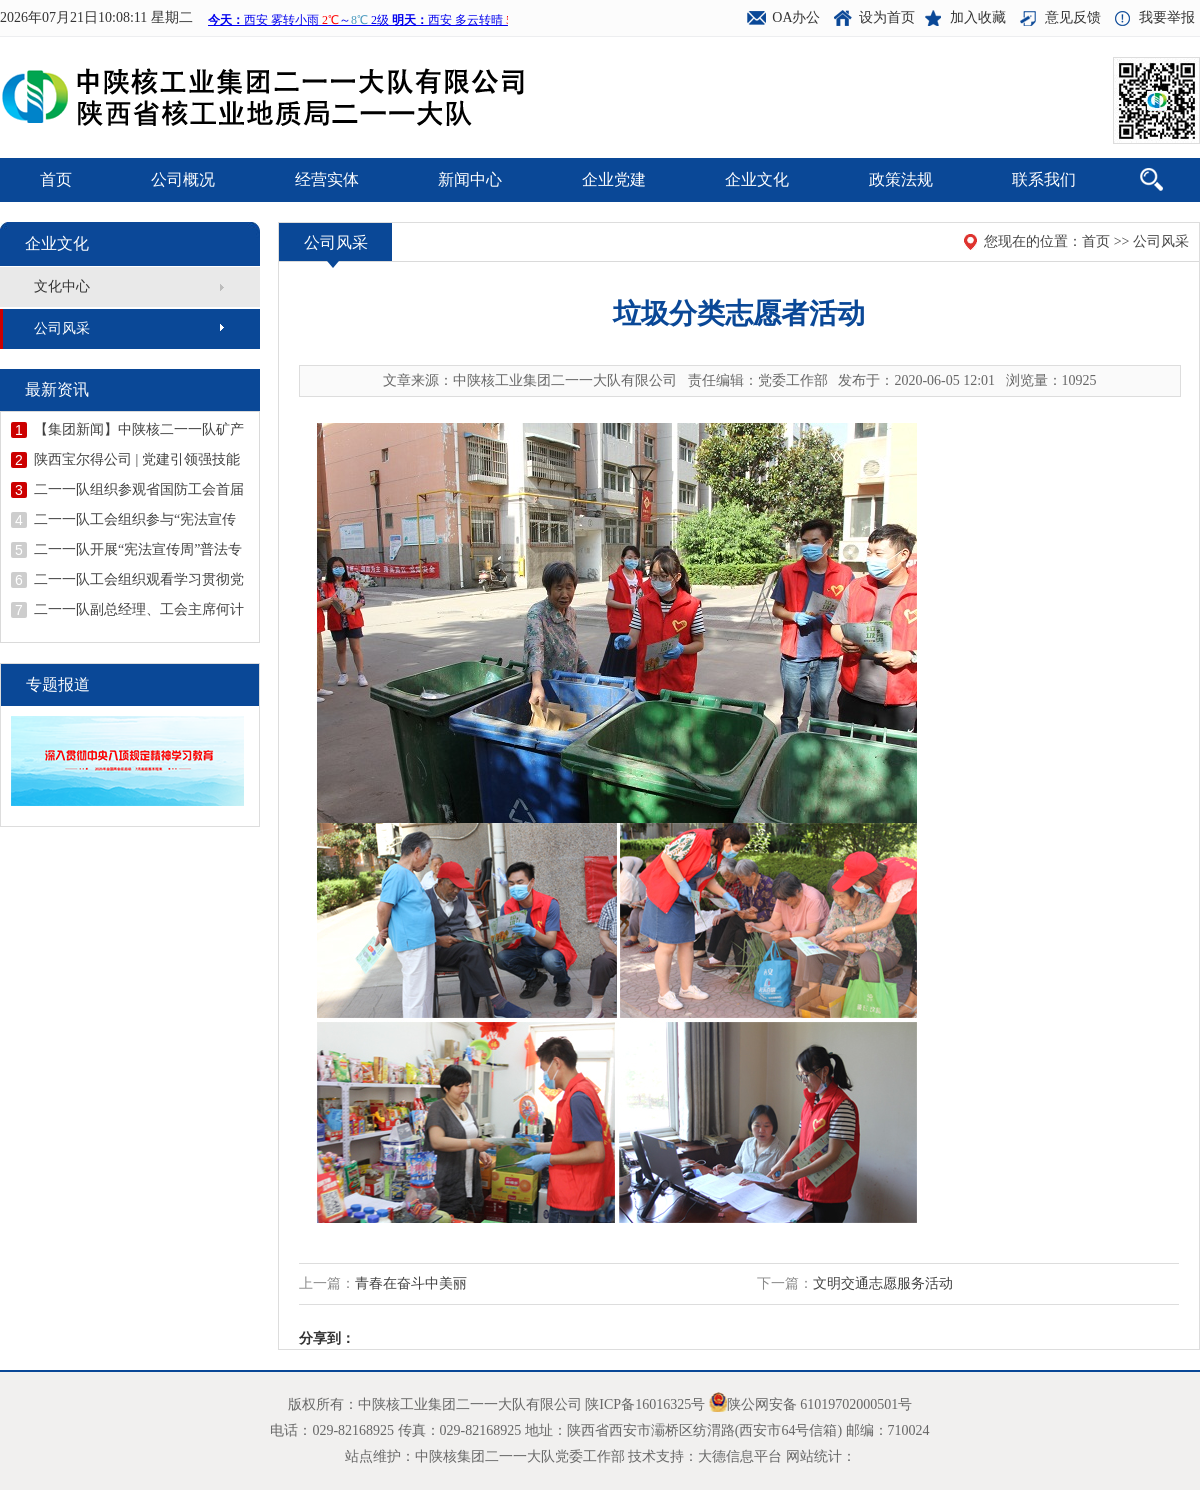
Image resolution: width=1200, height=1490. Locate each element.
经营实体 (327, 179)
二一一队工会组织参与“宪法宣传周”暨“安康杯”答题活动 (135, 520)
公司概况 (183, 179)
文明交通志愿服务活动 (883, 1283)
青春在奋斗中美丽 (411, 1283)
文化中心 (62, 286)
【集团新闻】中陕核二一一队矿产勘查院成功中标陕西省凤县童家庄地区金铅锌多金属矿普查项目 (139, 430)
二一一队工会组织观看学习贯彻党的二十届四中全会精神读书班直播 (139, 580)
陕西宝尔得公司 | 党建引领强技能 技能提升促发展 (137, 460)
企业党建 (614, 179)
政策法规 (901, 179)
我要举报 (1167, 17)
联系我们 (1044, 179)
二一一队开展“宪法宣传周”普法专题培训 (138, 550)
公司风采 (62, 328)
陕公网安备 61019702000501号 (820, 1404)
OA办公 (796, 17)
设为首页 (887, 17)
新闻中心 (470, 179)
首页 (56, 179)
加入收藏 (978, 17)
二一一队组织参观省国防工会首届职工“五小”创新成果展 (139, 490)
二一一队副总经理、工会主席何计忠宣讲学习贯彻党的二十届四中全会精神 (139, 610)
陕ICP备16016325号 (645, 1404)
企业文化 (757, 179)
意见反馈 (1073, 17)
